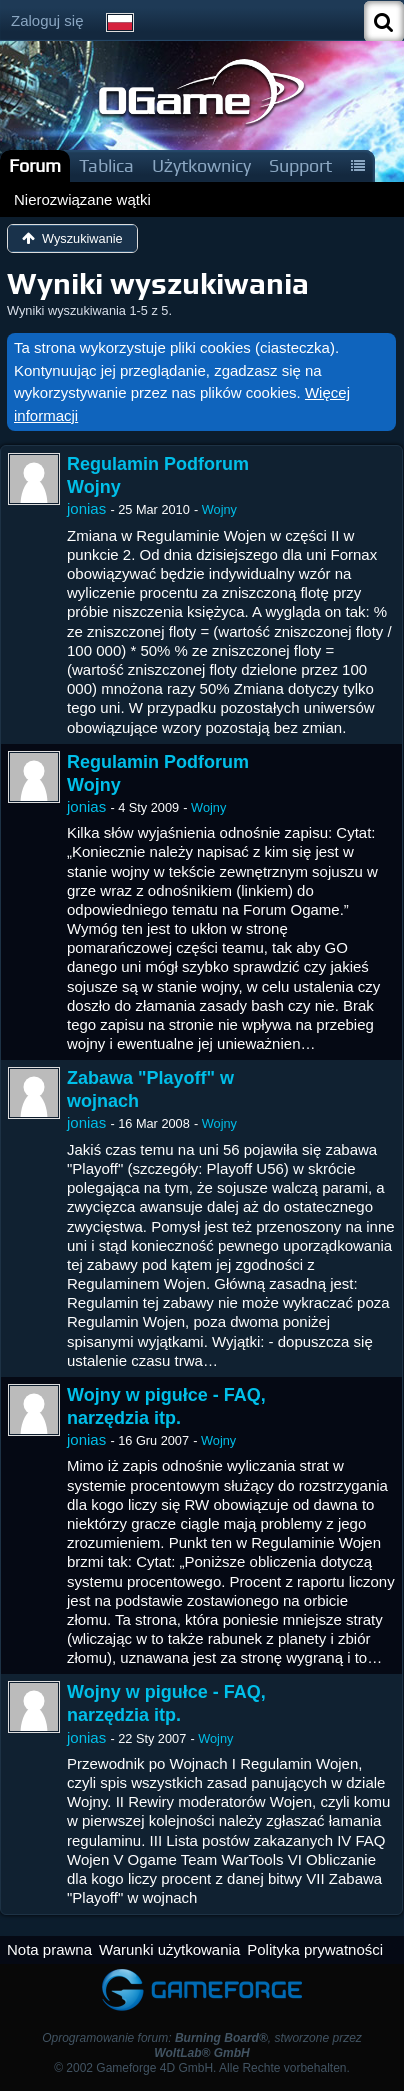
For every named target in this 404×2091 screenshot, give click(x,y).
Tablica (106, 165)
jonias (86, 508)
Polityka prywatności (315, 1949)
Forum (35, 165)
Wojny (219, 509)
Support (300, 165)
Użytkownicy (201, 165)
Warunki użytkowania (169, 1949)
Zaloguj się (47, 20)
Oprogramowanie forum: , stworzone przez (202, 2045)
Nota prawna (49, 1949)
